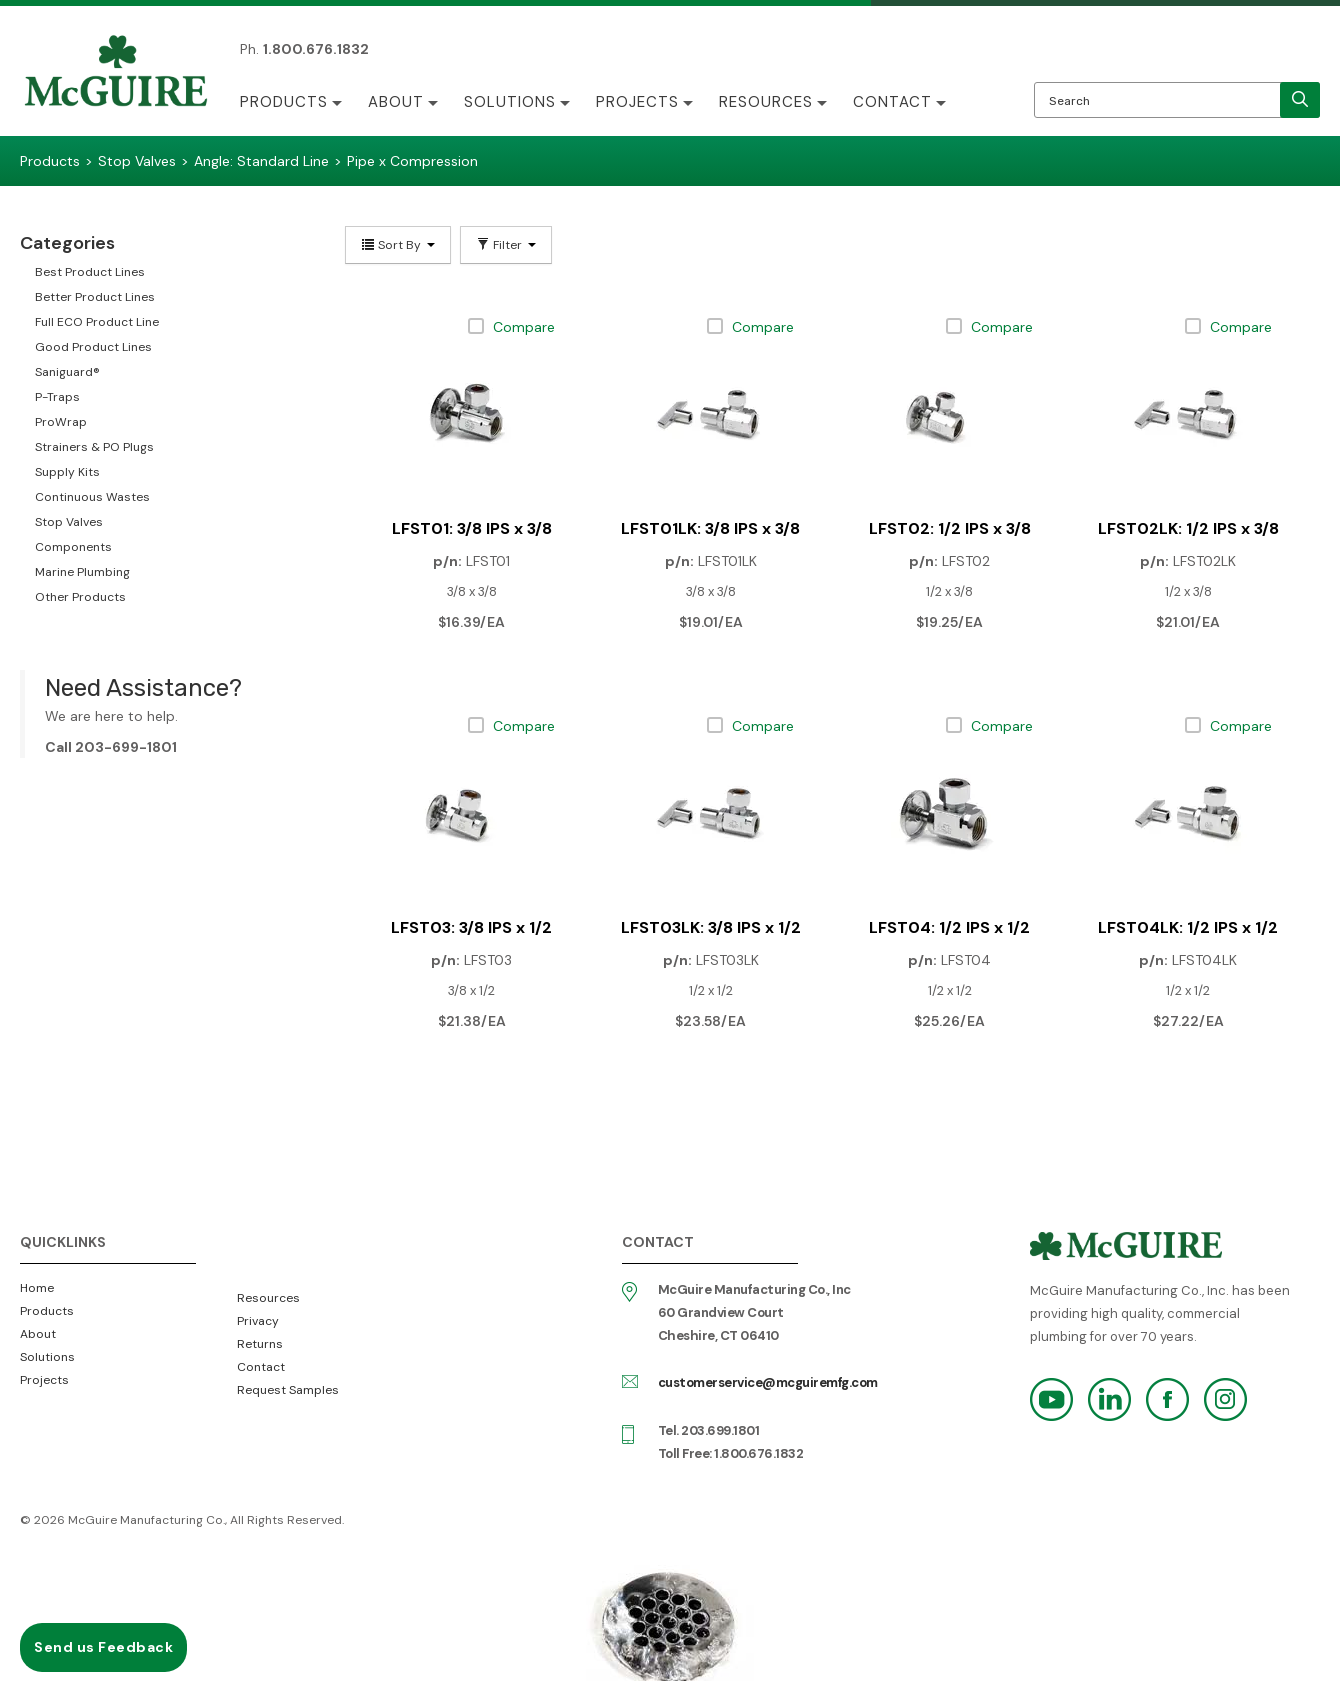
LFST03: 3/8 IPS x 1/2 (471, 927)
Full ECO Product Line (97, 322)
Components (73, 547)
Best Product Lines (90, 272)
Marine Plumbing (82, 572)
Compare (524, 327)
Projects (637, 102)
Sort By (398, 245)
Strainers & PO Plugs (94, 447)
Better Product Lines (95, 297)
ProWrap (61, 422)
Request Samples (288, 1390)
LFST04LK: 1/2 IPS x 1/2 (1188, 927)
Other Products (80, 597)
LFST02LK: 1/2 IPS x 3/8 (1188, 528)
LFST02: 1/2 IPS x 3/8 (950, 528)
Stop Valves (69, 522)
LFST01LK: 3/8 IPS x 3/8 (710, 528)
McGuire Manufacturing (116, 73)
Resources (766, 102)
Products (284, 102)
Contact (892, 102)
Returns (260, 1344)
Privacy (258, 1321)
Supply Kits (67, 472)
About (396, 102)
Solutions (510, 102)
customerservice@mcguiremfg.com (768, 1382)
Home (37, 1288)
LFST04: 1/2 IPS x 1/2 (949, 927)
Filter (506, 245)
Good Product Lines (93, 347)
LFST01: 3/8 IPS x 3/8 (472, 528)
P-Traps (57, 397)
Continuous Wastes (92, 497)
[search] (1300, 100)
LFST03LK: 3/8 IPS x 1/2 (711, 927)
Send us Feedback (103, 1647)
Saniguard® (67, 372)
